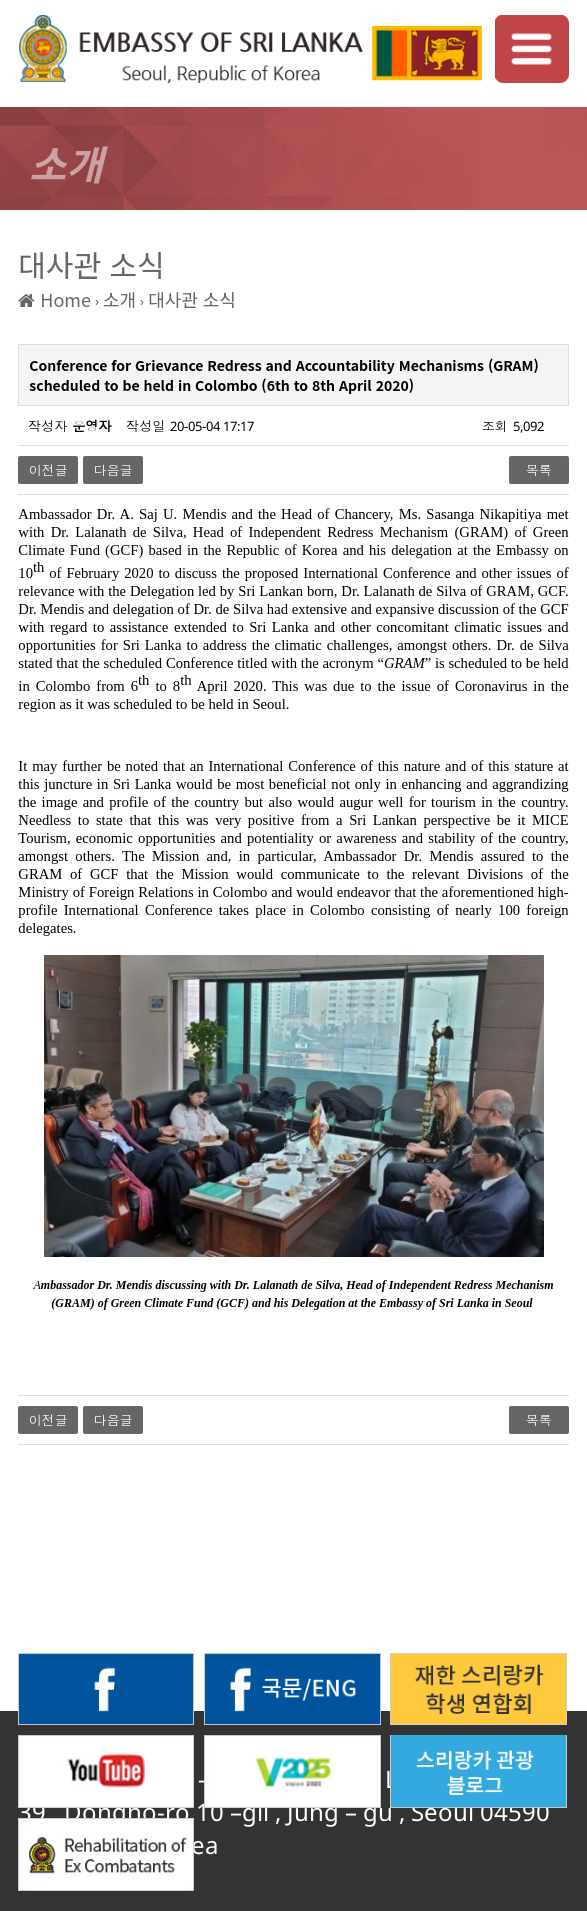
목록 (539, 470)
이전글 (48, 470)
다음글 (113, 470)
